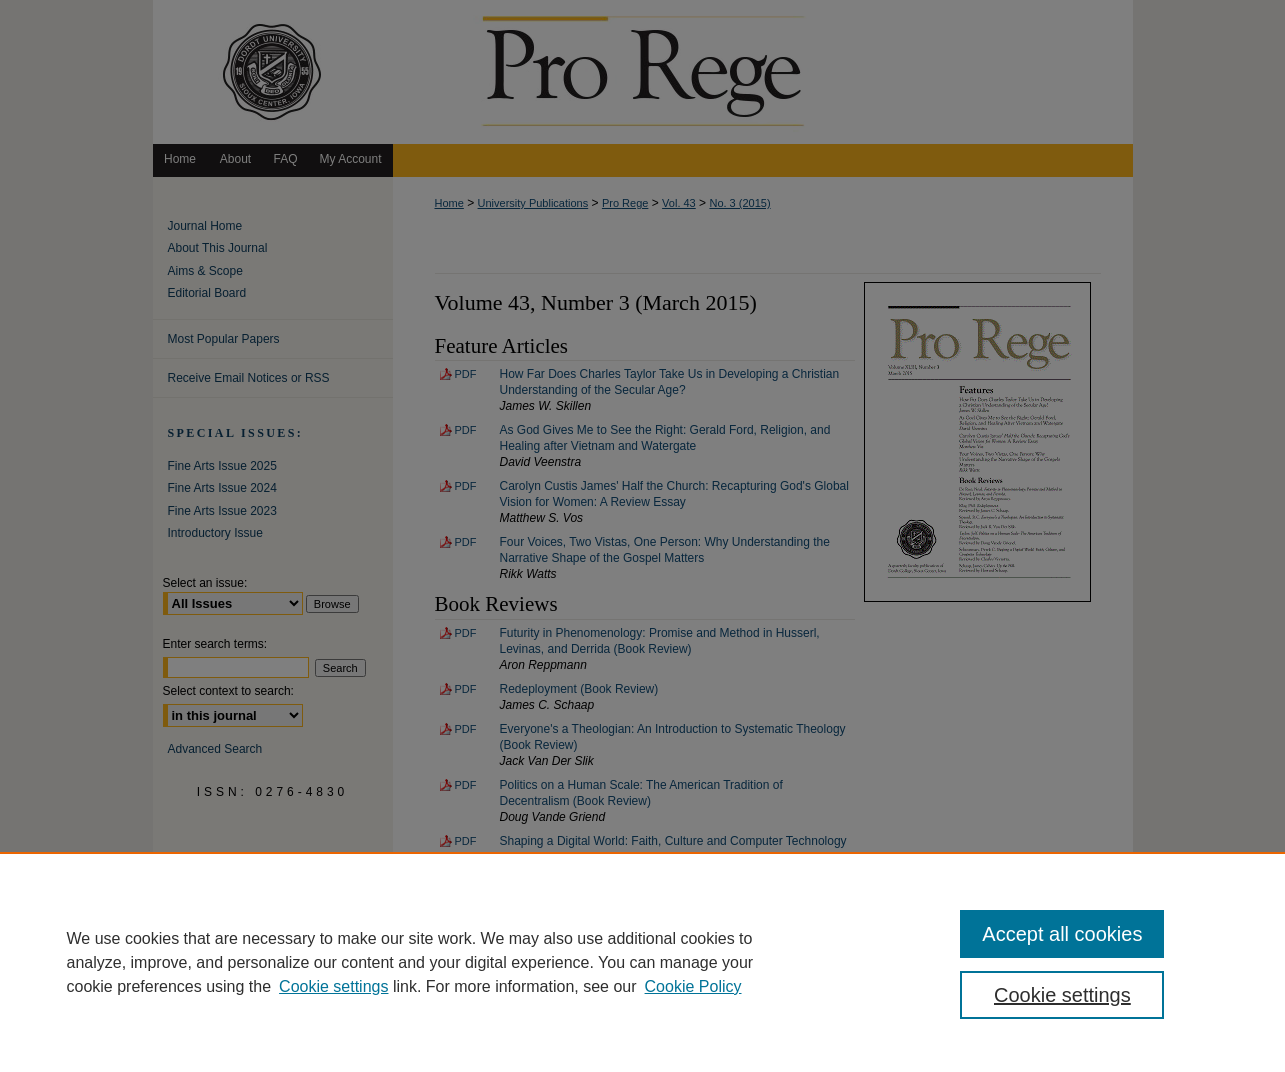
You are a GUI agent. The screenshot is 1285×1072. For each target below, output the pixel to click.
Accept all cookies (1062, 934)
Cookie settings (333, 986)
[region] (642, 962)
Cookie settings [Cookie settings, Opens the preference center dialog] (1062, 995)
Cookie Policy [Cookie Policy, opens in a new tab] (693, 986)
